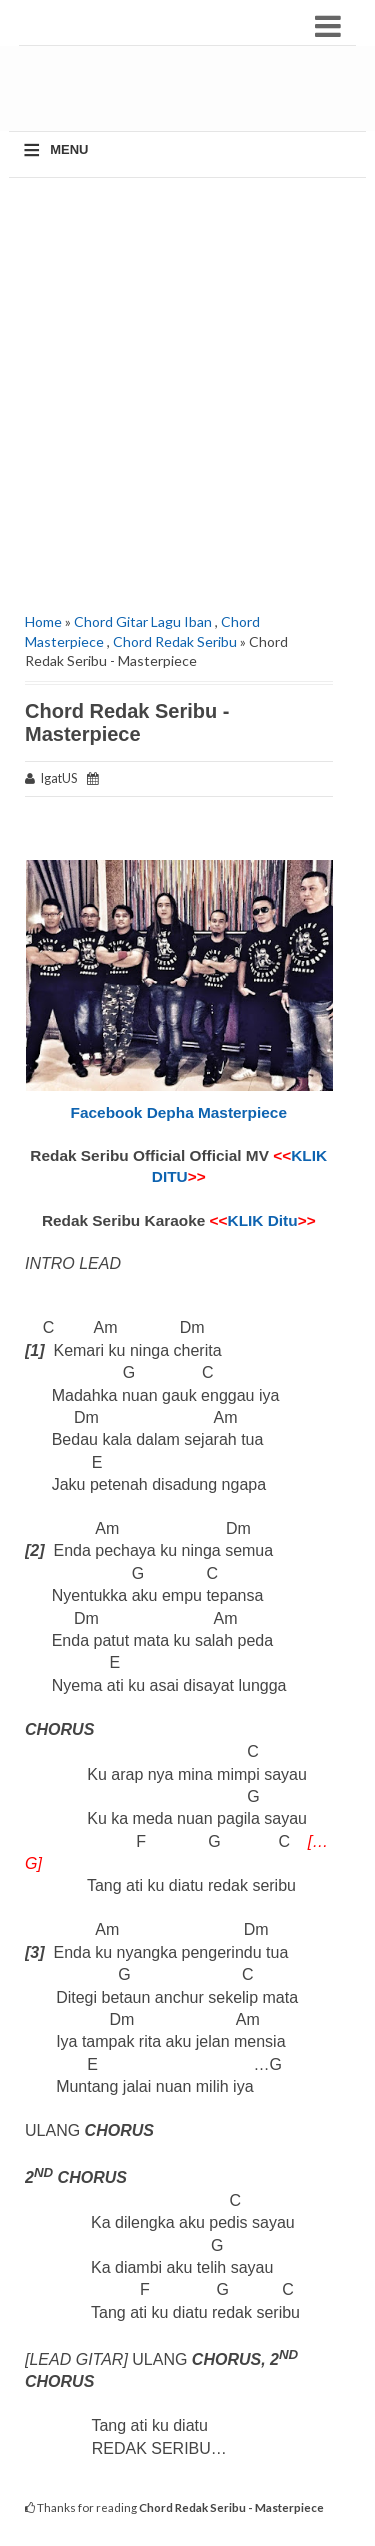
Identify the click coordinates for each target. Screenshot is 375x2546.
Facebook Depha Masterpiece (179, 1112)
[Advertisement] (195, 96)
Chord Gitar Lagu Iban (143, 621)
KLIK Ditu (263, 1220)
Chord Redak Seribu (175, 641)
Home (43, 621)
